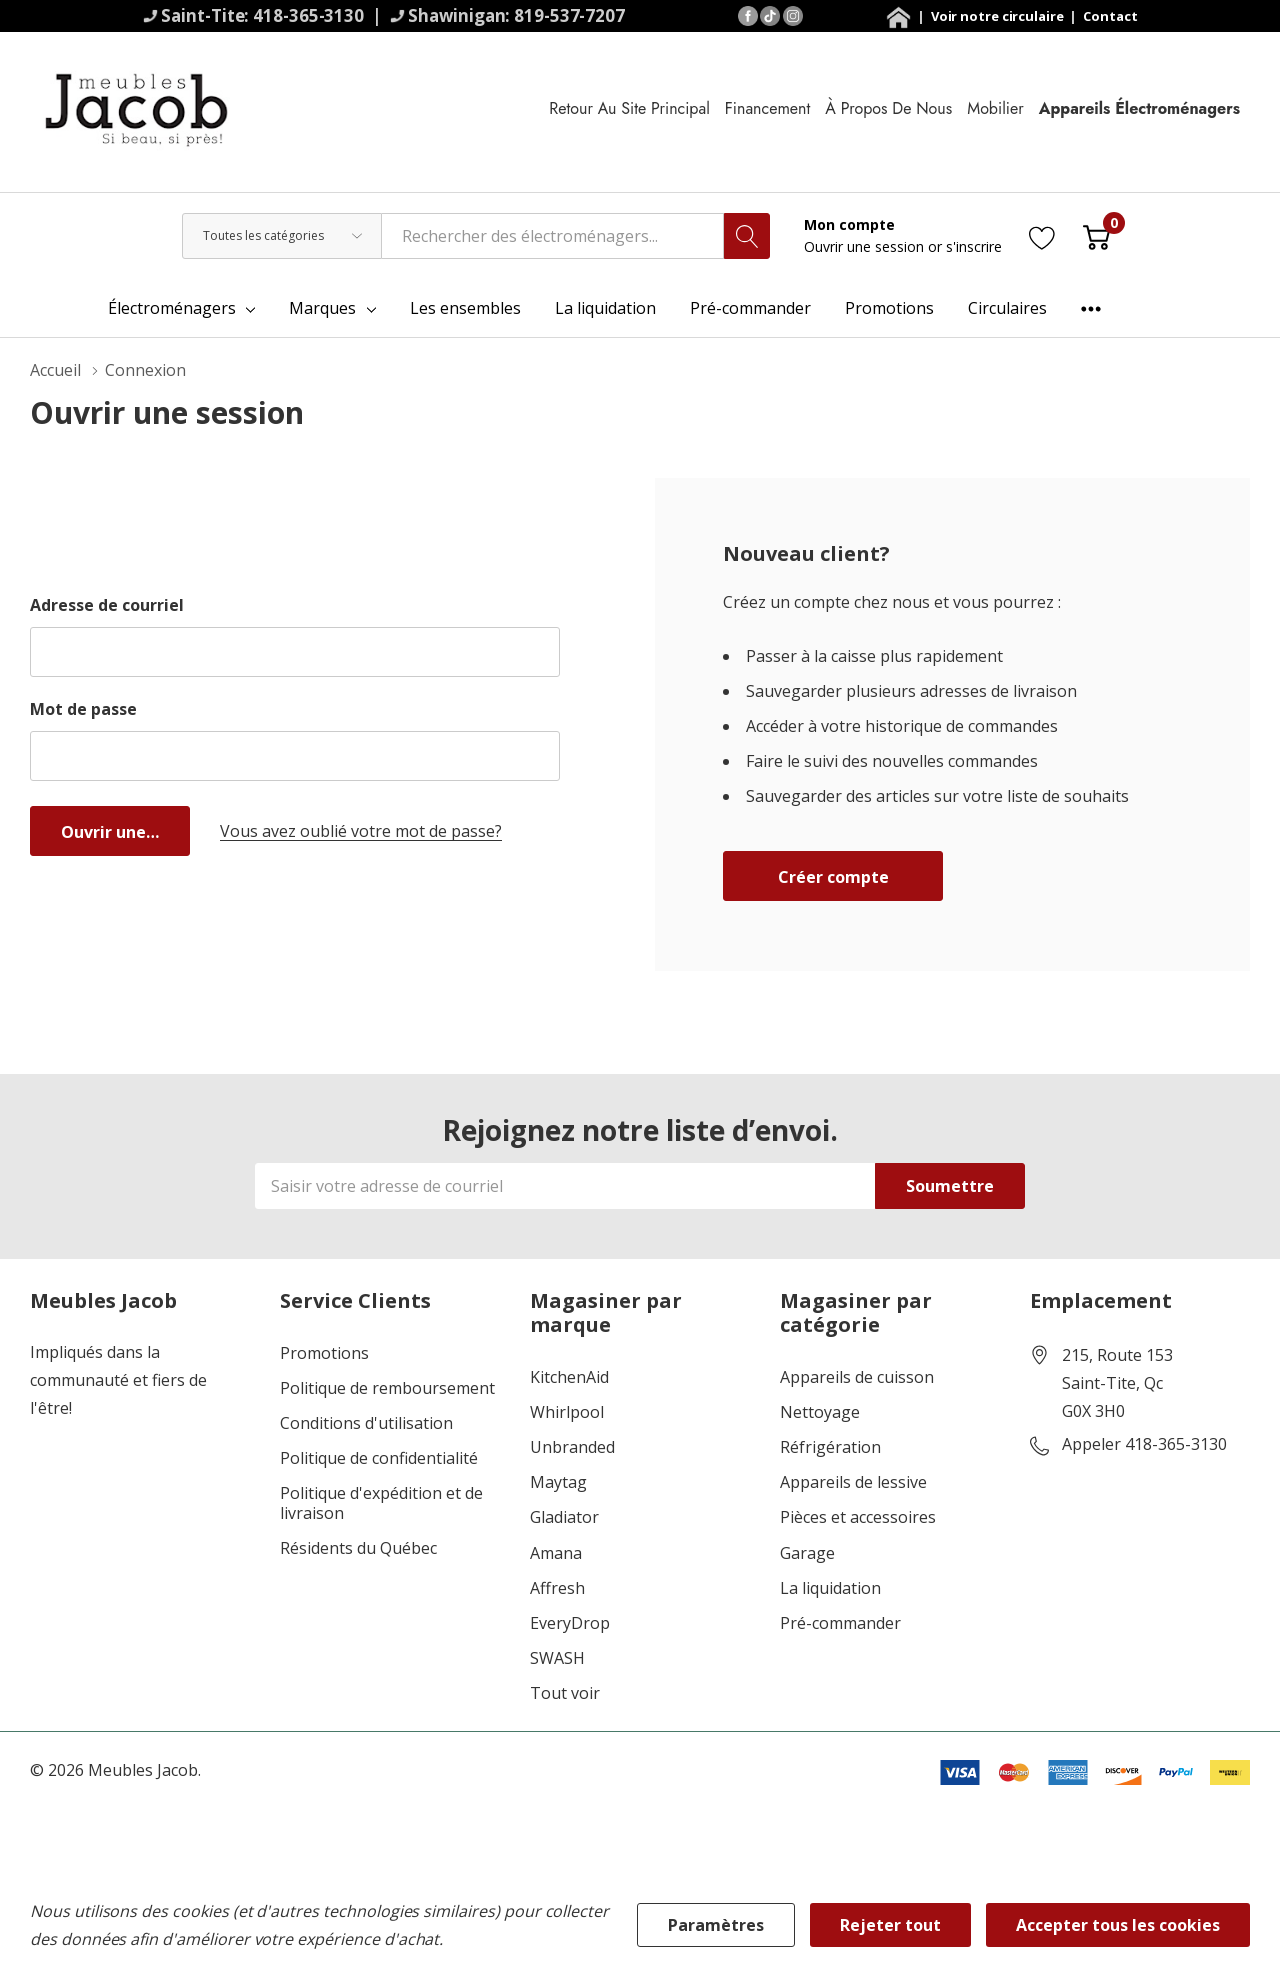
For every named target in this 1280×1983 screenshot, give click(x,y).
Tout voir (565, 1693)
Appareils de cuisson (857, 1377)
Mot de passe (83, 709)
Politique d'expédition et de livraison (381, 1503)
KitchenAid (569, 1377)
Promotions (324, 1353)
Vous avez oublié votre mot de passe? (361, 831)
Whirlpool (567, 1412)
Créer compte (833, 877)
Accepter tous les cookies (1118, 1925)
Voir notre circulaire (999, 16)
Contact (1110, 16)
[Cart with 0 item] (1096, 235)
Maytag (558, 1482)
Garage (807, 1553)
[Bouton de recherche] (747, 236)
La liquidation (830, 1588)
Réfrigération (830, 1447)
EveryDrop (570, 1623)
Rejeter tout (890, 1925)
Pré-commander (840, 1623)
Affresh (557, 1588)
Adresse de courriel (107, 605)
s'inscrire (974, 246)
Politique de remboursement (387, 1388)
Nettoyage (820, 1412)
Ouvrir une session (866, 246)
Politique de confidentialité (379, 1458)
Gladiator (564, 1517)
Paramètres (716, 1925)
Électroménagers (172, 308)
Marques (322, 308)
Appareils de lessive (853, 1482)
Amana (556, 1553)
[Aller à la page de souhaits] (1042, 235)
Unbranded (572, 1447)
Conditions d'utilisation (366, 1423)
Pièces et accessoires (858, 1517)
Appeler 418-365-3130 (1144, 1445)
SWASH (557, 1658)
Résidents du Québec (358, 1548)
